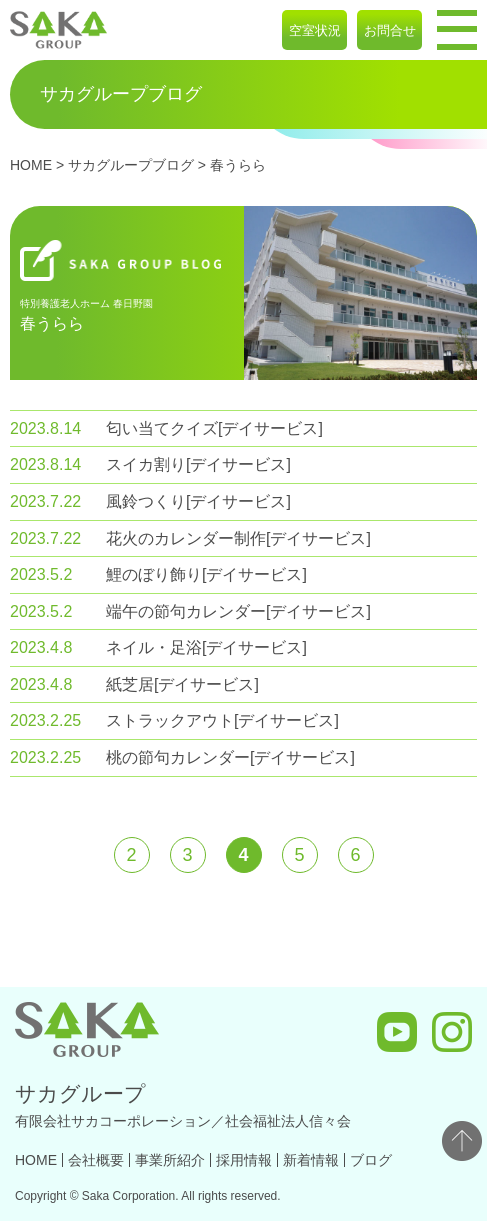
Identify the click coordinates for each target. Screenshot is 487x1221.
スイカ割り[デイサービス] (198, 464)
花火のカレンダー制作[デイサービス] (238, 538)
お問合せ (390, 30)
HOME (31, 165)
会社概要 (96, 1160)
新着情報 (311, 1160)
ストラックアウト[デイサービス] (222, 720)
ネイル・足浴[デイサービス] (206, 647)
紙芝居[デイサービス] (182, 684)
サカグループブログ (131, 165)
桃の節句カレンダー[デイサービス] (230, 757)
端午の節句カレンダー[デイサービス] (238, 611)
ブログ (371, 1160)
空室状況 (315, 30)
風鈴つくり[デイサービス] (198, 501)
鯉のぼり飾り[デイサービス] (206, 574)
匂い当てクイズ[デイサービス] (214, 428)
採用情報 (244, 1160)
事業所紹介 (170, 1160)
